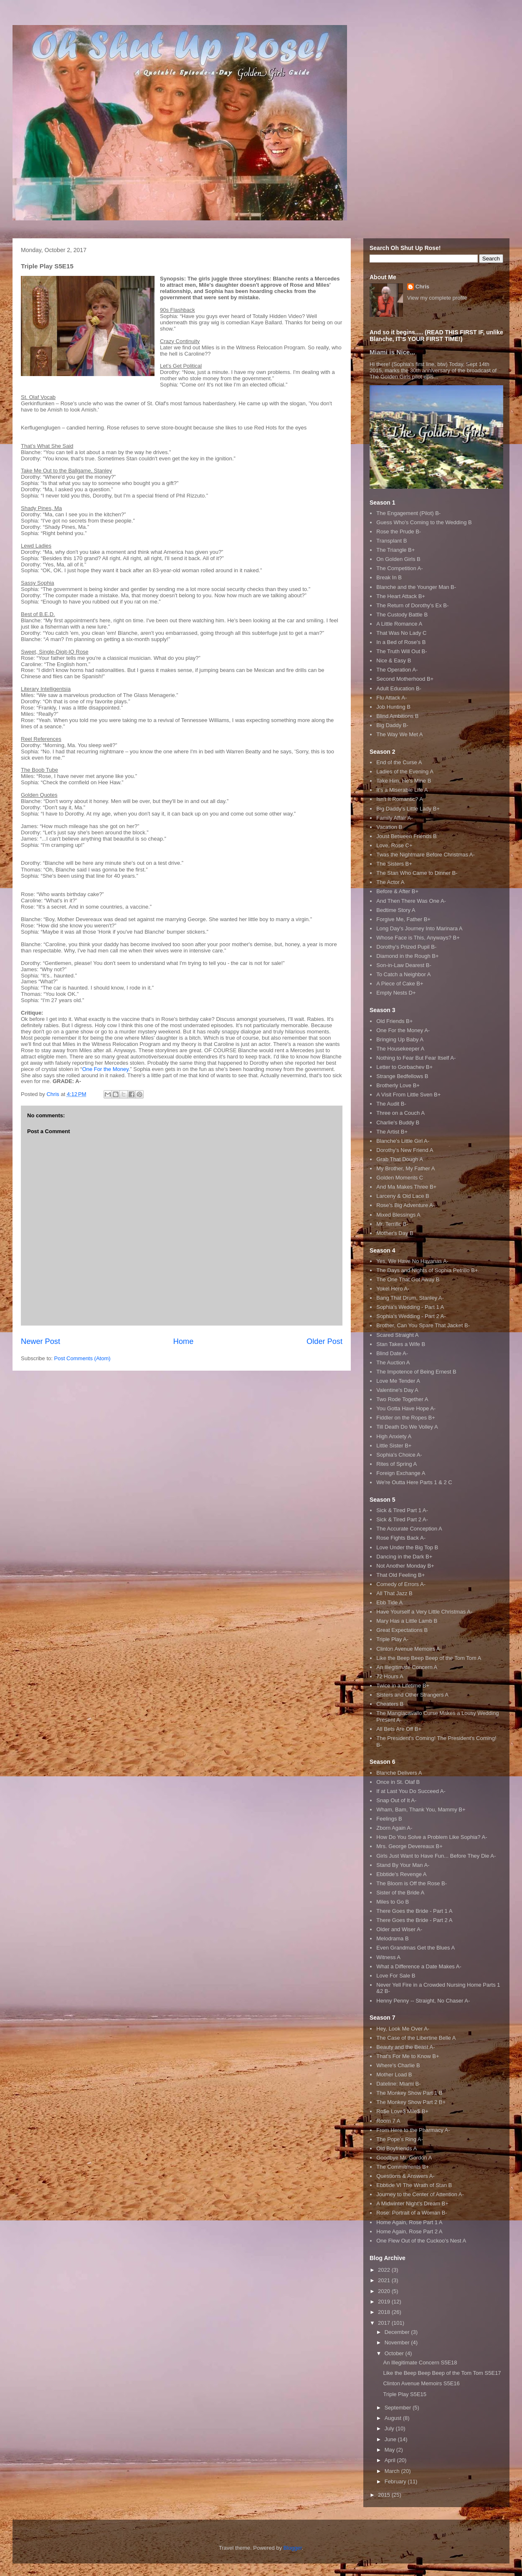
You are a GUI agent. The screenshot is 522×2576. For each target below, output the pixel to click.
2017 (385, 2323)
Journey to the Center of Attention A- (420, 2194)
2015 (385, 2495)
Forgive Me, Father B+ (403, 919)
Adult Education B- (398, 688)
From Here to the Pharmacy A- (413, 2130)
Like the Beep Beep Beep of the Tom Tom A (428, 1658)
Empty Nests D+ (396, 993)
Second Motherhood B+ (404, 679)
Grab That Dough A (399, 1159)
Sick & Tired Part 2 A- (402, 1519)
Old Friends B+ (394, 1021)
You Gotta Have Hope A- (406, 1408)
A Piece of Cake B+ (399, 983)
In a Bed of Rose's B (401, 642)
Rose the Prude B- (398, 531)
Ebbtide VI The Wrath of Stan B (414, 2185)
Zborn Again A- (394, 1828)
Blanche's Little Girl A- (402, 1141)
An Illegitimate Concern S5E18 (420, 2362)
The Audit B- (391, 1104)
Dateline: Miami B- (398, 2084)
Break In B (389, 577)
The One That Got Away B (407, 1279)
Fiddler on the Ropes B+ (405, 1417)
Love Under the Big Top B (407, 1547)
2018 (385, 2312)
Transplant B (391, 541)
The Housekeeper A (400, 1049)
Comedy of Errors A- (401, 1584)
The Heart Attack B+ (400, 596)
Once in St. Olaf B (398, 1782)
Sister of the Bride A (400, 1892)
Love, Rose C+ (394, 845)
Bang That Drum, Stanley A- (410, 1298)
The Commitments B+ (402, 2167)
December (398, 2332)
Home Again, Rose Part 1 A (409, 2222)
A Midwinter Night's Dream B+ (412, 2203)
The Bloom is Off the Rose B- (411, 1883)
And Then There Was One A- (411, 901)
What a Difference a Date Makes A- (418, 1966)
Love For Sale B (395, 1975)
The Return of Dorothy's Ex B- (412, 605)
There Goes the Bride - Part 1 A (414, 1911)
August (394, 2418)
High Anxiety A (393, 1436)
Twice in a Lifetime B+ (402, 1685)
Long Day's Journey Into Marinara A (419, 928)
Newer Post (40, 1341)
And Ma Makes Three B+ (406, 1187)
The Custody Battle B (402, 614)
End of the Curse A (399, 762)
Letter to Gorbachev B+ (404, 1067)
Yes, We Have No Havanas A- (412, 1261)
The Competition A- (399, 568)
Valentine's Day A (397, 1390)
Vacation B (389, 827)
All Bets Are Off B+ (398, 1729)
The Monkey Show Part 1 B (409, 2093)
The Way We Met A (399, 734)
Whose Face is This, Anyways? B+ (418, 937)
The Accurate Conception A (409, 1528)
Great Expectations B (402, 1630)
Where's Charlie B (398, 2065)
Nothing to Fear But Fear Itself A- (416, 1058)
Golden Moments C (399, 1177)
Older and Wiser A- (399, 1929)
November (398, 2342)
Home (183, 1341)
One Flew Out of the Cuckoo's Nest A (421, 2241)
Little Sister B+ (393, 1445)
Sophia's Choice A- (399, 1455)
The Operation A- (397, 670)
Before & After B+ (397, 891)
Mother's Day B (394, 1233)
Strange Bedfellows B (402, 1076)
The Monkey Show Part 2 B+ (411, 2102)
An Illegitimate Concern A (406, 1667)
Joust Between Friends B (406, 836)
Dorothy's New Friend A (404, 1150)
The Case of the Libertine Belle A (416, 2038)
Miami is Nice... (392, 352)
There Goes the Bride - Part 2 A (414, 1920)
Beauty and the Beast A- (405, 2047)
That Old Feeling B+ (400, 1575)
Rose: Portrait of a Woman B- (411, 2213)
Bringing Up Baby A (399, 1039)
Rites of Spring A (396, 1464)
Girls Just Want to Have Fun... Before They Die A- (436, 1856)
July (390, 2428)
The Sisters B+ (394, 864)
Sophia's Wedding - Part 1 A (410, 1307)
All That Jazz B (394, 1593)
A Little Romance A (399, 624)
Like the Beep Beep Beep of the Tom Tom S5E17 (442, 2373)
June (391, 2439)
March (393, 2471)
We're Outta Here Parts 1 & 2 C (414, 1482)
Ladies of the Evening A (404, 771)
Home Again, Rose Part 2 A (409, 2231)
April (391, 2460)
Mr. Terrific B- (392, 1224)
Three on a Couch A (400, 1113)
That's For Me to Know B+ (407, 2056)
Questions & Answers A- (405, 2176)
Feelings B (389, 1819)
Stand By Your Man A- (402, 1865)
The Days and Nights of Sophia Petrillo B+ (427, 1270)
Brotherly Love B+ (398, 1085)
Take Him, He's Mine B (403, 781)
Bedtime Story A (395, 910)
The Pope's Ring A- (399, 2139)
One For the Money (105, 1069)
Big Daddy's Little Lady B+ (408, 809)
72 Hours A (389, 1676)
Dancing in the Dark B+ (404, 1556)
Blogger (293, 2548)
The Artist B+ (392, 1132)
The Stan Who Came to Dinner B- (416, 873)
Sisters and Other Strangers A (412, 1695)
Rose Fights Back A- (401, 1538)
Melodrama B (392, 1938)
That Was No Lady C (401, 633)
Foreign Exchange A (400, 1473)
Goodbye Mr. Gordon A (404, 2157)
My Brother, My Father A (405, 1168)
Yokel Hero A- (392, 1288)
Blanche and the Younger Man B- (416, 587)
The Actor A (390, 882)
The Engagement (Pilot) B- (408, 513)
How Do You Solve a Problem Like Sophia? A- (431, 1837)
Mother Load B (394, 2074)
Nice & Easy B (393, 660)
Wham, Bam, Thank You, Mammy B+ (420, 1809)
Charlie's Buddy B (397, 1122)
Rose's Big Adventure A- (405, 1205)
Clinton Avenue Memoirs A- (409, 1649)
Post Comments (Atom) (82, 1358)
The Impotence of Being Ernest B (416, 1372)
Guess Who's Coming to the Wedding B (423, 522)
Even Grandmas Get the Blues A (415, 1948)
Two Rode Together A (402, 1399)
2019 (385, 2301)
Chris (422, 286)
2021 (385, 2280)
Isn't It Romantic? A (399, 799)
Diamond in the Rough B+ (407, 956)
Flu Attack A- (391, 698)
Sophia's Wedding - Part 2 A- (411, 1316)
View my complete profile (437, 298)
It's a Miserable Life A (402, 790)
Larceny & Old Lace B (402, 1196)
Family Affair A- (394, 818)
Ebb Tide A (389, 1602)
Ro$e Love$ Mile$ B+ (402, 2111)
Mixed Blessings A (398, 1215)
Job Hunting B (393, 707)
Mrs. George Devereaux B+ (409, 1846)
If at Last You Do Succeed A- (411, 1791)
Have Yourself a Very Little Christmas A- (424, 1612)
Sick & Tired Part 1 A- (402, 1510)
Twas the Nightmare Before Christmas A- (425, 854)
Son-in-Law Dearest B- (403, 965)
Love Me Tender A (398, 1381)
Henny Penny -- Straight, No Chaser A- (423, 2001)
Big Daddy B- (392, 725)
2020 (385, 2291)
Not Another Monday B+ (405, 1566)
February (396, 2481)
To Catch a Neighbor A (403, 974)
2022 (385, 2270)
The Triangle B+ (395, 550)
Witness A (388, 1957)
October (395, 2353)
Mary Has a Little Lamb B (406, 1621)
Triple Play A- (392, 1639)
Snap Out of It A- (396, 1800)
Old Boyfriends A (396, 2148)
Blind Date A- (392, 1353)
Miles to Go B (392, 1902)
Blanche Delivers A (399, 1773)
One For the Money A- (403, 1030)
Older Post (324, 1341)
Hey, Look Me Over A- (402, 2028)
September (399, 2407)
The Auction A (393, 1362)
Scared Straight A (397, 1335)
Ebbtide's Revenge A (401, 1874)
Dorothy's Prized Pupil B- (406, 947)
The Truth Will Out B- (401, 651)
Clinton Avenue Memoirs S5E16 (421, 2383)
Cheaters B (389, 1704)
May (390, 2450)
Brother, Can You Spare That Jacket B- (423, 1325)
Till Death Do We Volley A (407, 1427)
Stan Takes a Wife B (400, 1344)
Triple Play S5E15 (404, 2394)
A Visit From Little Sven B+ (408, 1094)
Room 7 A (388, 2121)
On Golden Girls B (398, 559)
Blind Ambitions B (397, 716)
